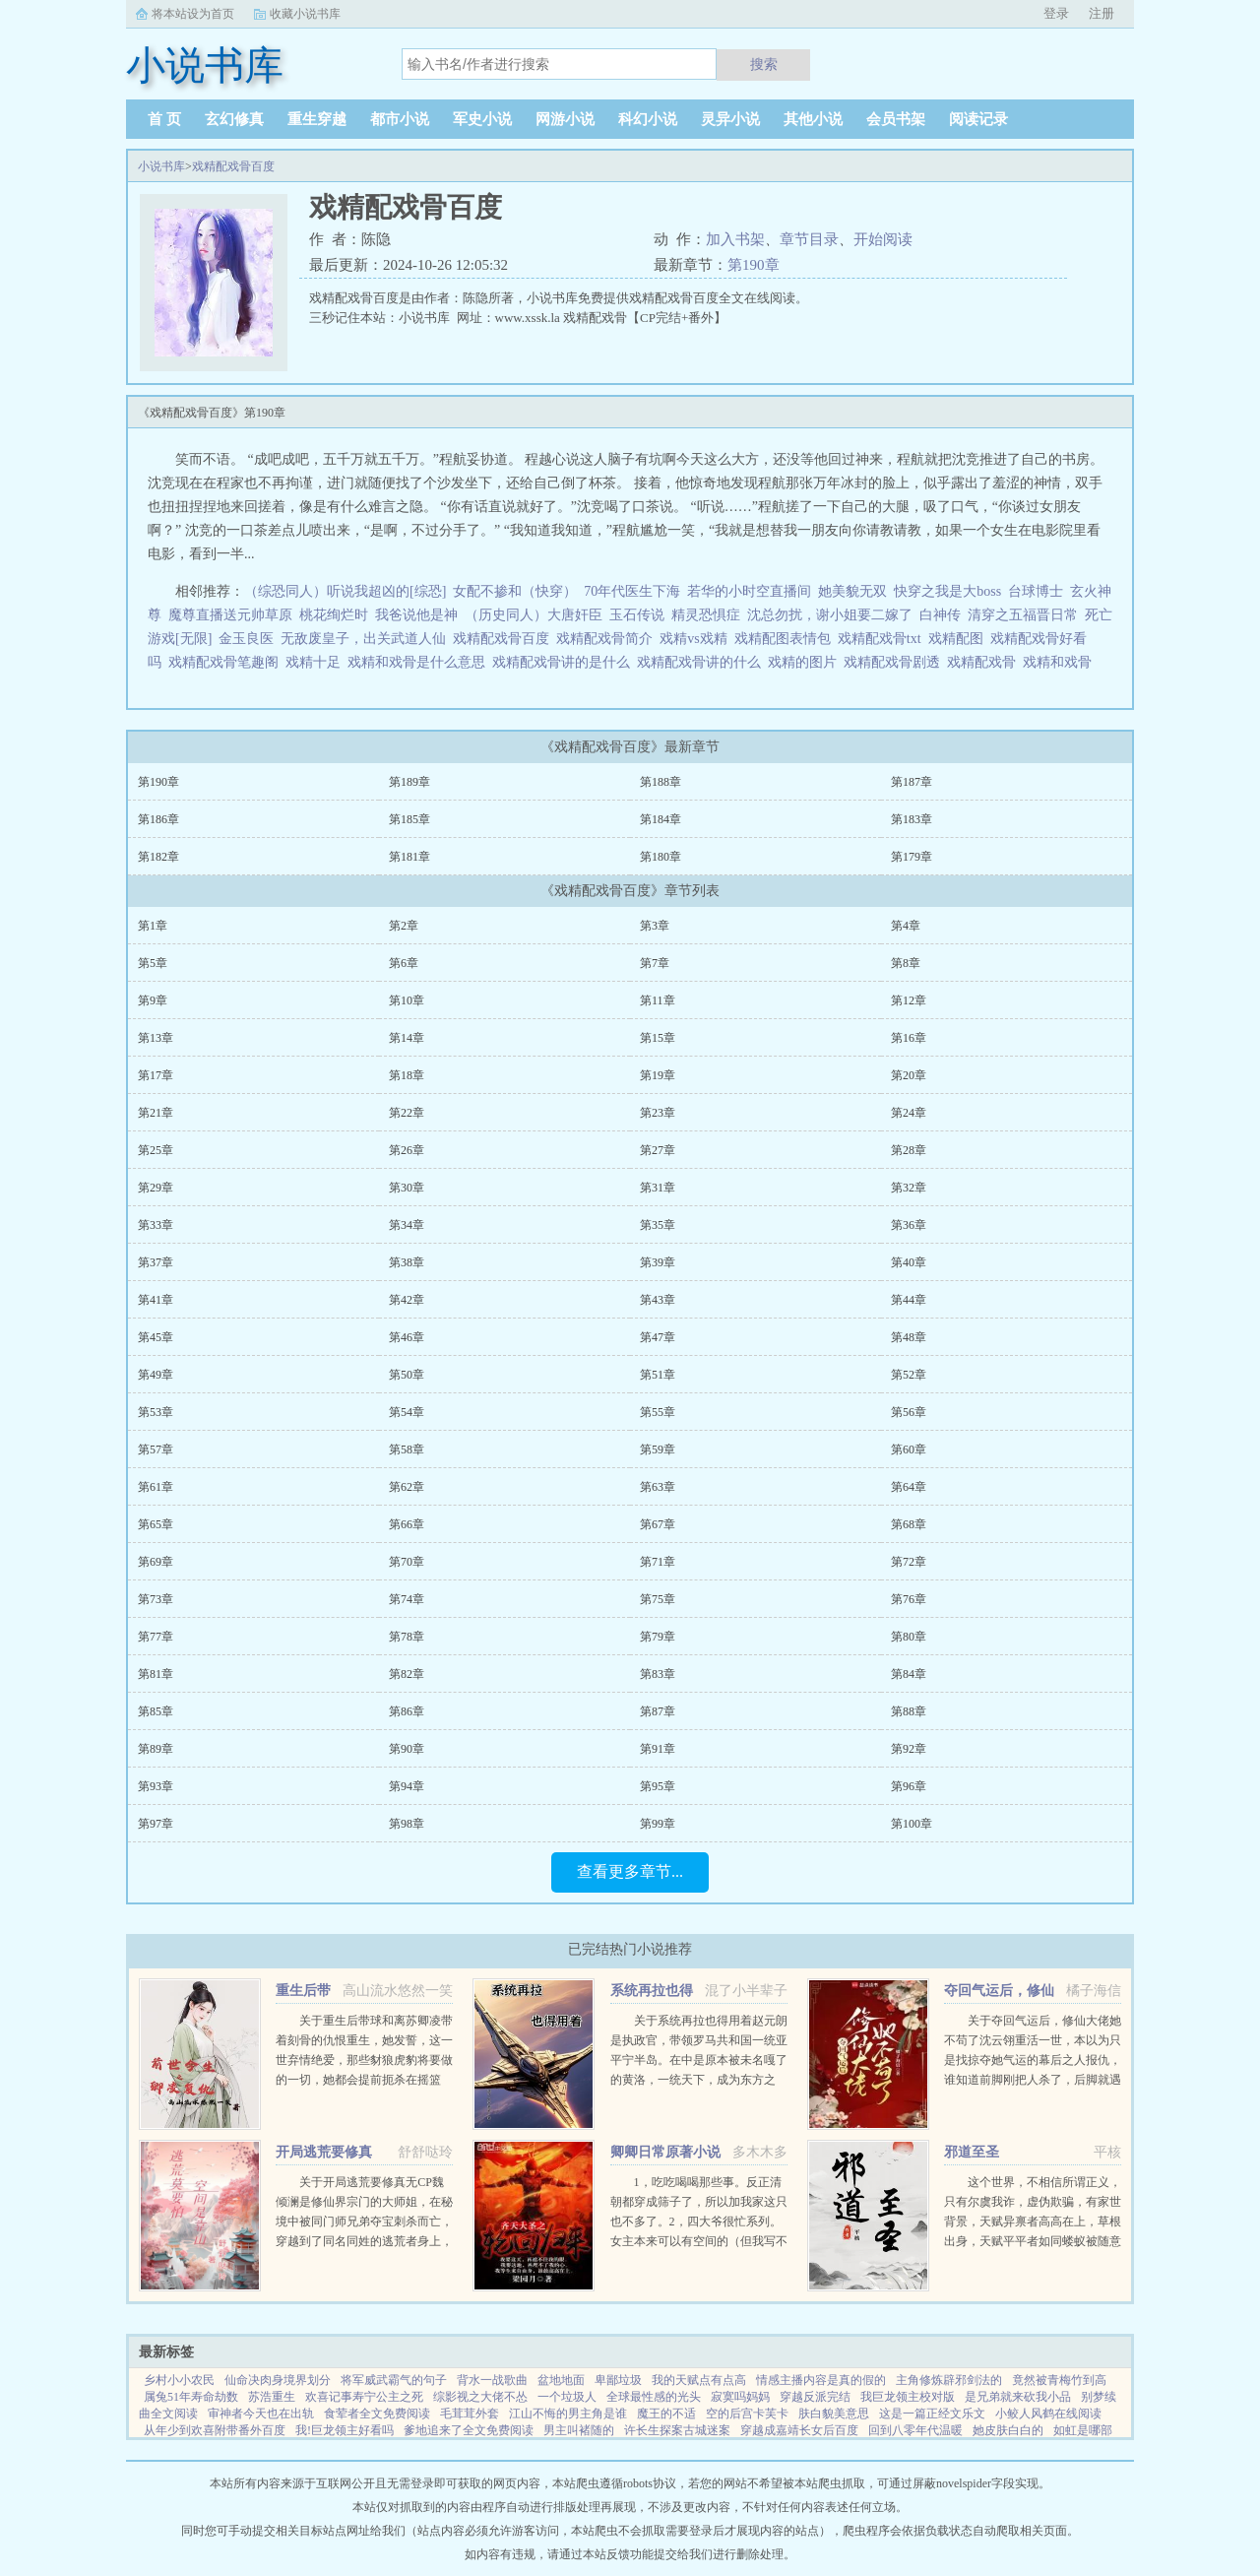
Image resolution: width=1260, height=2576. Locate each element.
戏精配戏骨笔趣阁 (226, 662)
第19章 (657, 1075)
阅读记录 (978, 119)
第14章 (406, 1038)
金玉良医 (246, 638)
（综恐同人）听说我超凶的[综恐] (345, 591)
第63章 (657, 1487)
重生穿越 (316, 119)
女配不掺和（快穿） (515, 591)
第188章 (660, 782)
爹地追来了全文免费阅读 (469, 2430)
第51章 (657, 1375)
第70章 (406, 1562)
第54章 (406, 1412)
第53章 (155, 1412)
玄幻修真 (234, 119)
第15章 (657, 1038)
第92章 (908, 1749)
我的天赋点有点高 (699, 2380)
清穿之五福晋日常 (1023, 615)
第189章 (409, 782)
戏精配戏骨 (985, 662)
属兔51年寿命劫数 (191, 2397)
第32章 (908, 1187)
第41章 (155, 1300)
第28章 (908, 1150)
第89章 (155, 1749)
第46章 (406, 1337)
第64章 (908, 1487)
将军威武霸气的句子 (394, 2380)
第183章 (911, 819)
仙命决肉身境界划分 (277, 2380)
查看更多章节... (630, 1871)
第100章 (911, 1824)
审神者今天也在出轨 (261, 2413)
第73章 (155, 1599)
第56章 (908, 1412)
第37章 (155, 1262)
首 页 (164, 119)
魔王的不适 (666, 2413)
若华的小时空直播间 (749, 591)
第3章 (654, 926)
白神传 (940, 615)
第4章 (905, 926)
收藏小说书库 (305, 14)
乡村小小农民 (179, 2380)
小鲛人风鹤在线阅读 (1048, 2413)
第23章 (657, 1113)
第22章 (406, 1113)
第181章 (409, 857)
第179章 (911, 857)
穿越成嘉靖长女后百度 (799, 2430)
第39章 (657, 1262)
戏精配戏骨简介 (608, 638)
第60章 (908, 1449)
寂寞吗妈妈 (740, 2397)
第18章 (406, 1075)
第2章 (403, 926)
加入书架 (735, 239)
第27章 (657, 1150)
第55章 (657, 1412)
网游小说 (565, 119)
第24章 (908, 1113)
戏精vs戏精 (696, 638)
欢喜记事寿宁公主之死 (364, 2397)
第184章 (660, 819)
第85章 (155, 1711)
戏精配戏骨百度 (233, 166)
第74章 (406, 1599)
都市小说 (399, 119)
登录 (1056, 13)
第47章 (657, 1337)
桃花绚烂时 (333, 615)
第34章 (406, 1225)
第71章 (657, 1562)
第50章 (406, 1375)
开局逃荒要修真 (324, 2152)
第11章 (657, 1000)
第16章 (908, 1038)
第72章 (908, 1562)
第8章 (905, 963)
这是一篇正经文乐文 (932, 2413)
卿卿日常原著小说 (665, 2152)
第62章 (406, 1487)
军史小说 (482, 119)
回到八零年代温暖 (915, 2430)
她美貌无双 (852, 591)
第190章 (753, 265)
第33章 (155, 1225)
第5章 (152, 963)
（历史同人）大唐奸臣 (533, 615)
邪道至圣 (971, 2152)
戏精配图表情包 (786, 638)
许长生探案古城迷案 (677, 2430)
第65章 (155, 1524)
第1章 (152, 926)
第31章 (657, 1187)
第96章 (908, 1786)
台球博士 (1035, 591)
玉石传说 (636, 615)
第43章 (657, 1300)
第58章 (406, 1449)
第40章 (908, 1262)
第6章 (403, 963)
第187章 (911, 782)
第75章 (657, 1599)
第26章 (406, 1150)
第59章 (657, 1449)
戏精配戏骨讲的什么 (702, 662)
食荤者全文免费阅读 (377, 2413)
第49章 (155, 1375)
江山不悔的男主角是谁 (568, 2413)
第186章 (158, 819)
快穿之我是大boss (947, 591)
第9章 (152, 1000)
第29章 (155, 1187)
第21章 (155, 1113)
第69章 (155, 1562)
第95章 (657, 1786)
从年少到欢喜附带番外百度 (214, 2430)
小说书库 (161, 166)
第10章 (406, 1000)
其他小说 (813, 119)
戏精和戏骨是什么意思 (419, 662)
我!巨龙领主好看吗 (344, 2430)
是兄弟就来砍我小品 (1018, 2397)
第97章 (155, 1824)
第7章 (654, 963)
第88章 (908, 1711)
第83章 (657, 1674)
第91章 (657, 1749)
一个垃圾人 (567, 2397)
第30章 (406, 1187)
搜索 (764, 64)
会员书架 (895, 119)
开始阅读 (883, 239)
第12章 (908, 1000)
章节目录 (809, 239)
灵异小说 (730, 119)
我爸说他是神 (416, 615)
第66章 (406, 1524)
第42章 (406, 1300)
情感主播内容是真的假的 (821, 2380)
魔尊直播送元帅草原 (230, 615)
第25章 (155, 1150)
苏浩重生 (271, 2397)
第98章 (406, 1824)
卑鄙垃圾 (618, 2380)
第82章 (406, 1674)
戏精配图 (959, 638)
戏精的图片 (806, 662)
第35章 (657, 1225)
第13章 (155, 1038)
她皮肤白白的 (1008, 2430)
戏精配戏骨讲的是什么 (564, 662)
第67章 (657, 1524)
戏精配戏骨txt (883, 638)
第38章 (406, 1262)
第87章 (657, 1711)
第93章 (155, 1786)
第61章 (155, 1487)
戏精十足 (316, 662)
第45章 (155, 1337)
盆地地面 (561, 2380)
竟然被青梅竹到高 (1059, 2380)
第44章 (908, 1300)
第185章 (409, 819)
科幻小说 (647, 119)
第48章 (908, 1337)
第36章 (908, 1225)
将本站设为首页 (193, 14)
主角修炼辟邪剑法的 (949, 2380)
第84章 (908, 1674)
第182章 (158, 857)
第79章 (657, 1636)
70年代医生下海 (632, 591)
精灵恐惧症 (705, 615)
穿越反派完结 (815, 2397)
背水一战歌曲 (492, 2380)
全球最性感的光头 (653, 2397)
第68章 (908, 1524)
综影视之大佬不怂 (480, 2397)
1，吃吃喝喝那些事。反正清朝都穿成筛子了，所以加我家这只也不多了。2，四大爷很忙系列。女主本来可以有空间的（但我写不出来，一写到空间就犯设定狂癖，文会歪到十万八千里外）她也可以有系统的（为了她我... (699, 2241)
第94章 (406, 1786)
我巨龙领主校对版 (907, 2397)
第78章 (406, 1636)
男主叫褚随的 (578, 2430)
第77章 (155, 1636)
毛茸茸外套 (469, 2413)
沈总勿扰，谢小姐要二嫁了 (830, 615)
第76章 (908, 1599)
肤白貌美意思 (833, 2413)
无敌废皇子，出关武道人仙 (363, 638)
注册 (1101, 13)
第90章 (406, 1749)
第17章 (155, 1075)
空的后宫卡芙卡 (747, 2413)
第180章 (660, 857)
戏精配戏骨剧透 (895, 662)
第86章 (406, 1711)
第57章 (155, 1449)
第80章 (908, 1636)
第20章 (908, 1075)
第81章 (155, 1674)
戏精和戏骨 (1061, 662)
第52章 (908, 1375)
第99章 (657, 1824)
